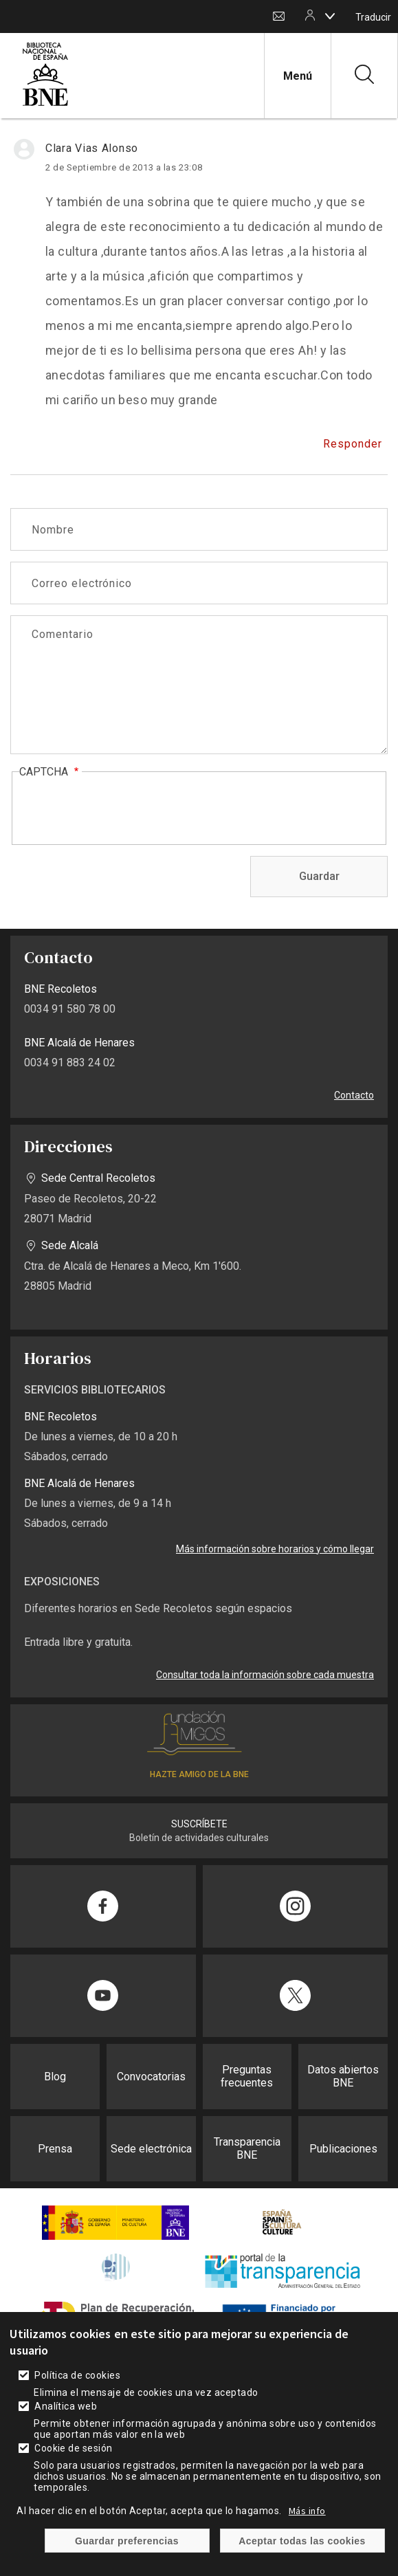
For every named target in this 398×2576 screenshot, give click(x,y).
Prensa (55, 2148)
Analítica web (65, 2406)
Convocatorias (151, 2076)
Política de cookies (77, 2375)
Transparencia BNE (247, 2148)
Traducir (373, 17)
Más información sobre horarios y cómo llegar (275, 1548)
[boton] (330, 16)
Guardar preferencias (127, 2540)
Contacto (279, 16)
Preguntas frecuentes (247, 2076)
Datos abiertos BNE (343, 2076)
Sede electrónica (151, 2148)
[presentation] (123, 809)
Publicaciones (343, 2148)
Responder (352, 443)
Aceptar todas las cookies (302, 2540)
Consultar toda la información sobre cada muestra (265, 1674)
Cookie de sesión (73, 2448)
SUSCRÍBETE (199, 1823)
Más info (307, 2511)
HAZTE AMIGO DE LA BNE (199, 1774)
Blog (55, 2076)
